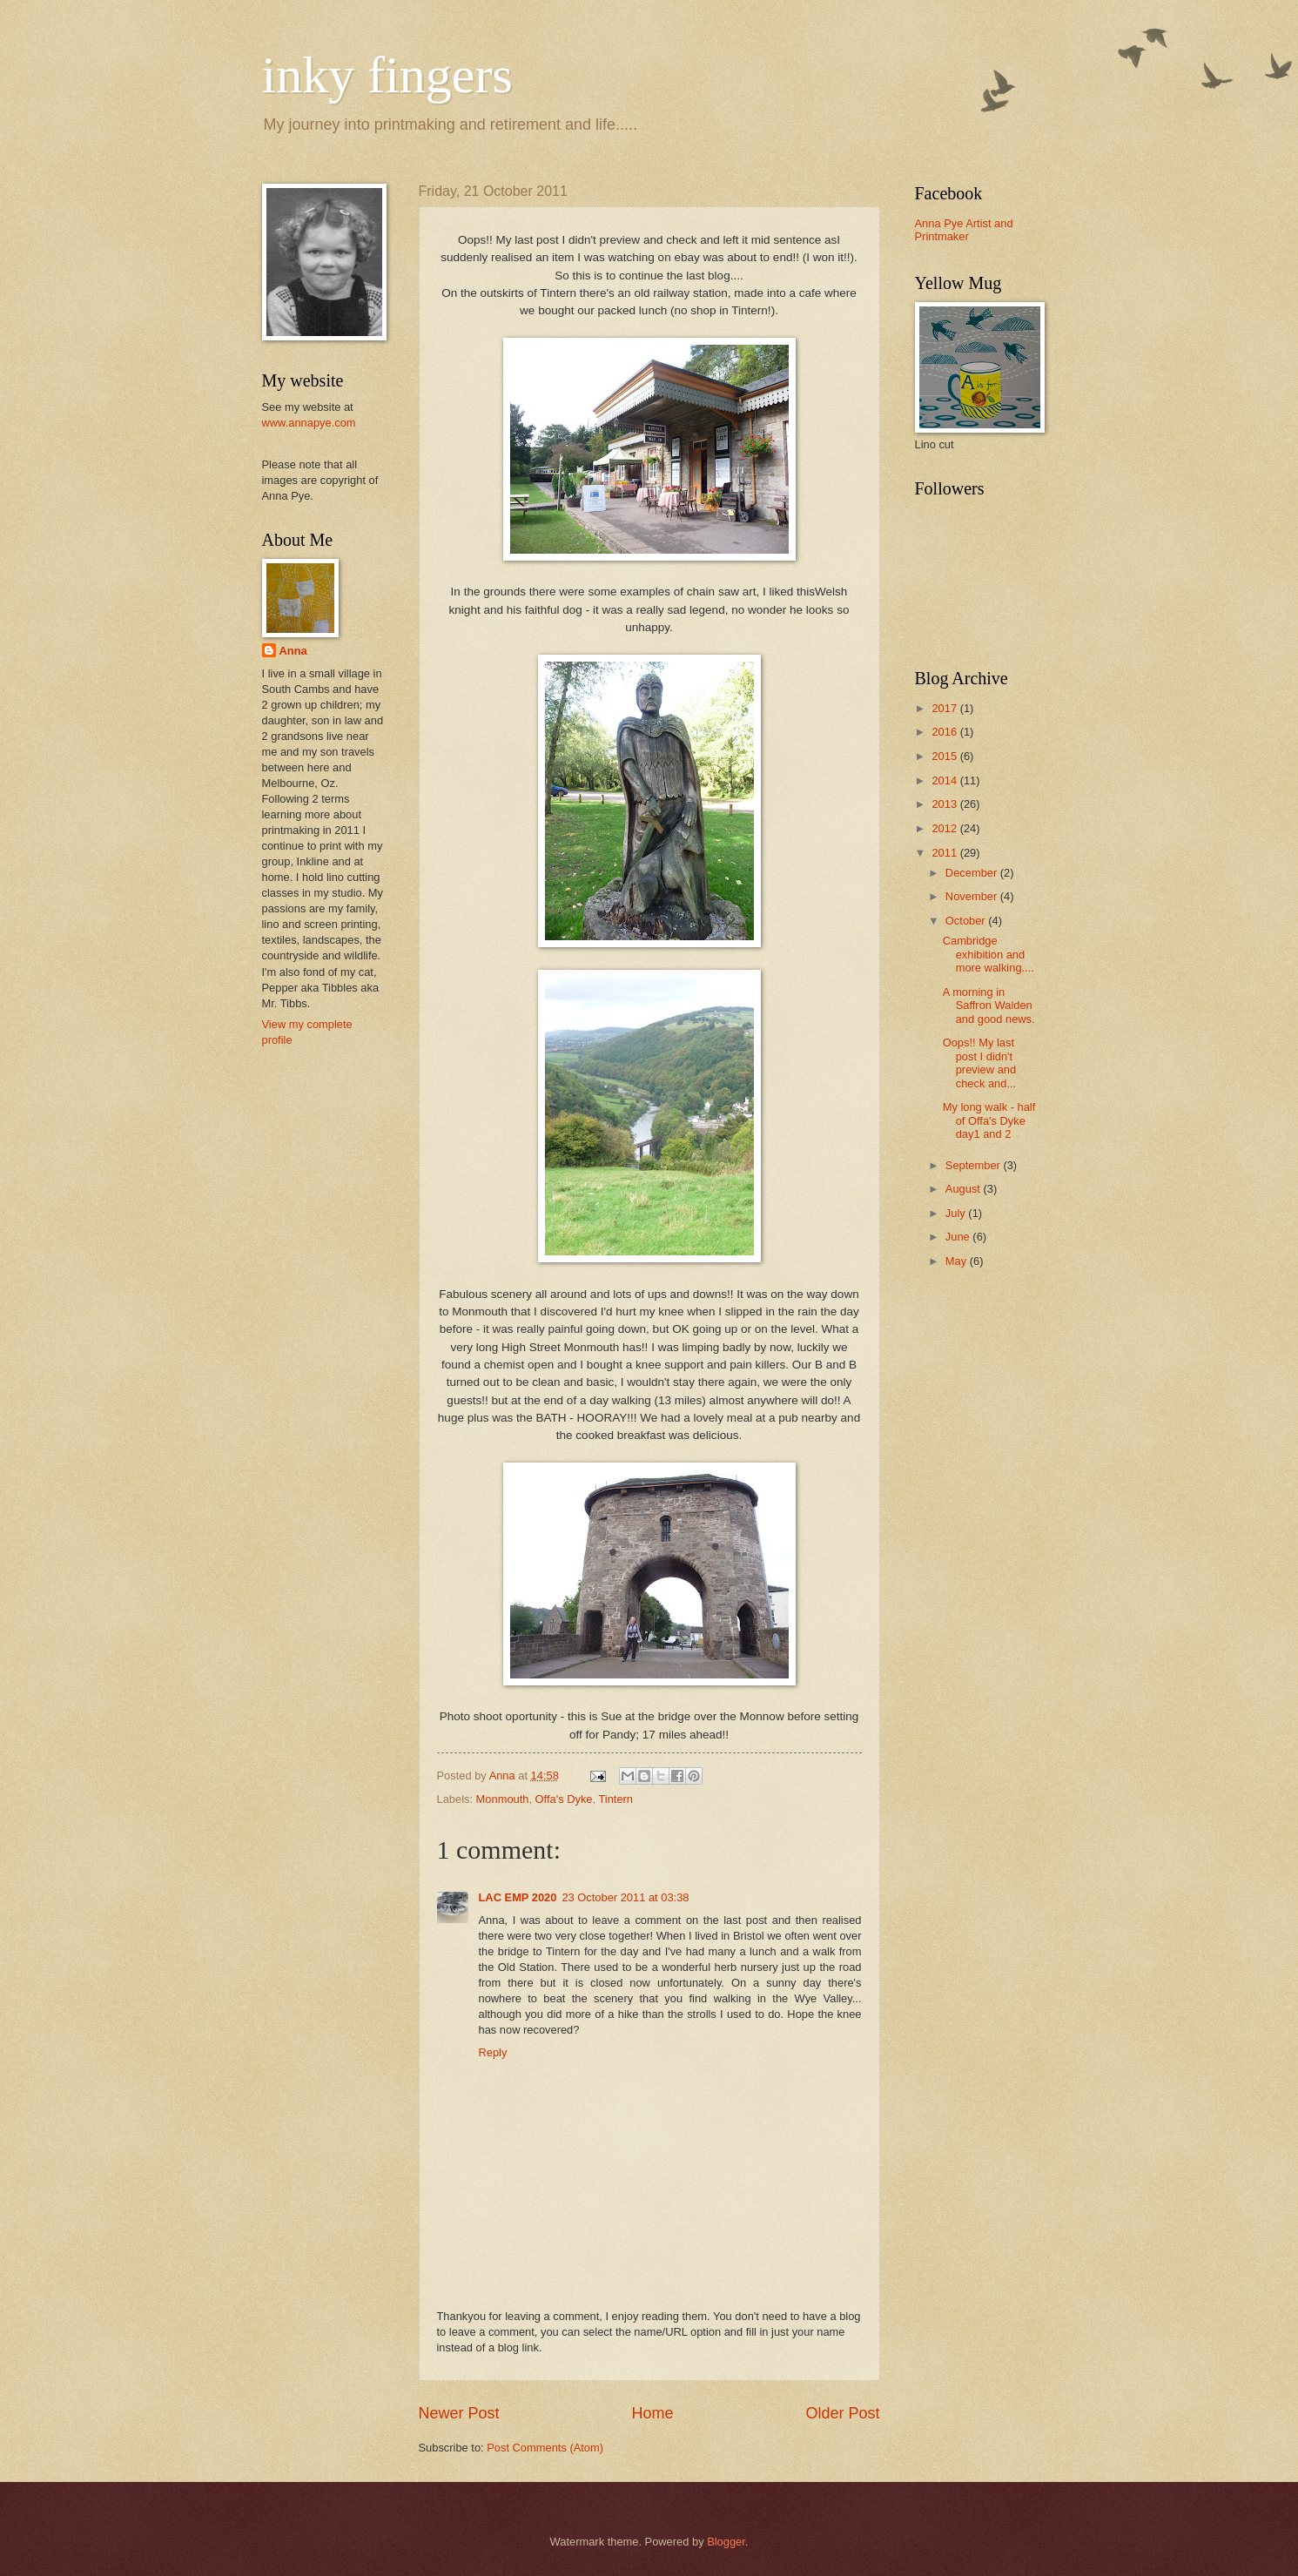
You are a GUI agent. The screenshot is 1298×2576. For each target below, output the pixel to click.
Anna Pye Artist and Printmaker (964, 230)
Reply (493, 2052)
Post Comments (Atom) (545, 2447)
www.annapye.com (309, 422)
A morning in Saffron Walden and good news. (989, 1005)
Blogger (726, 2541)
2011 (945, 852)
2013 (945, 803)
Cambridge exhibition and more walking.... (988, 954)
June (959, 1236)
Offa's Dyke (564, 1799)
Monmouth (502, 1799)
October (966, 920)
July (956, 1213)
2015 (945, 756)
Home (652, 2413)
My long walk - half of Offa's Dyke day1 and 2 (989, 1120)
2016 (945, 731)
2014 (945, 780)
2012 (945, 828)
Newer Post (459, 2413)
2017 (945, 708)
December (972, 872)
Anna (293, 650)
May (957, 1261)
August (964, 1188)
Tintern (615, 1799)
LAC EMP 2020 (518, 1897)
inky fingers (387, 75)
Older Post (842, 2413)
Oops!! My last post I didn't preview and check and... (979, 1062)
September (974, 1165)
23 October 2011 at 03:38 (625, 1897)
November (972, 896)
